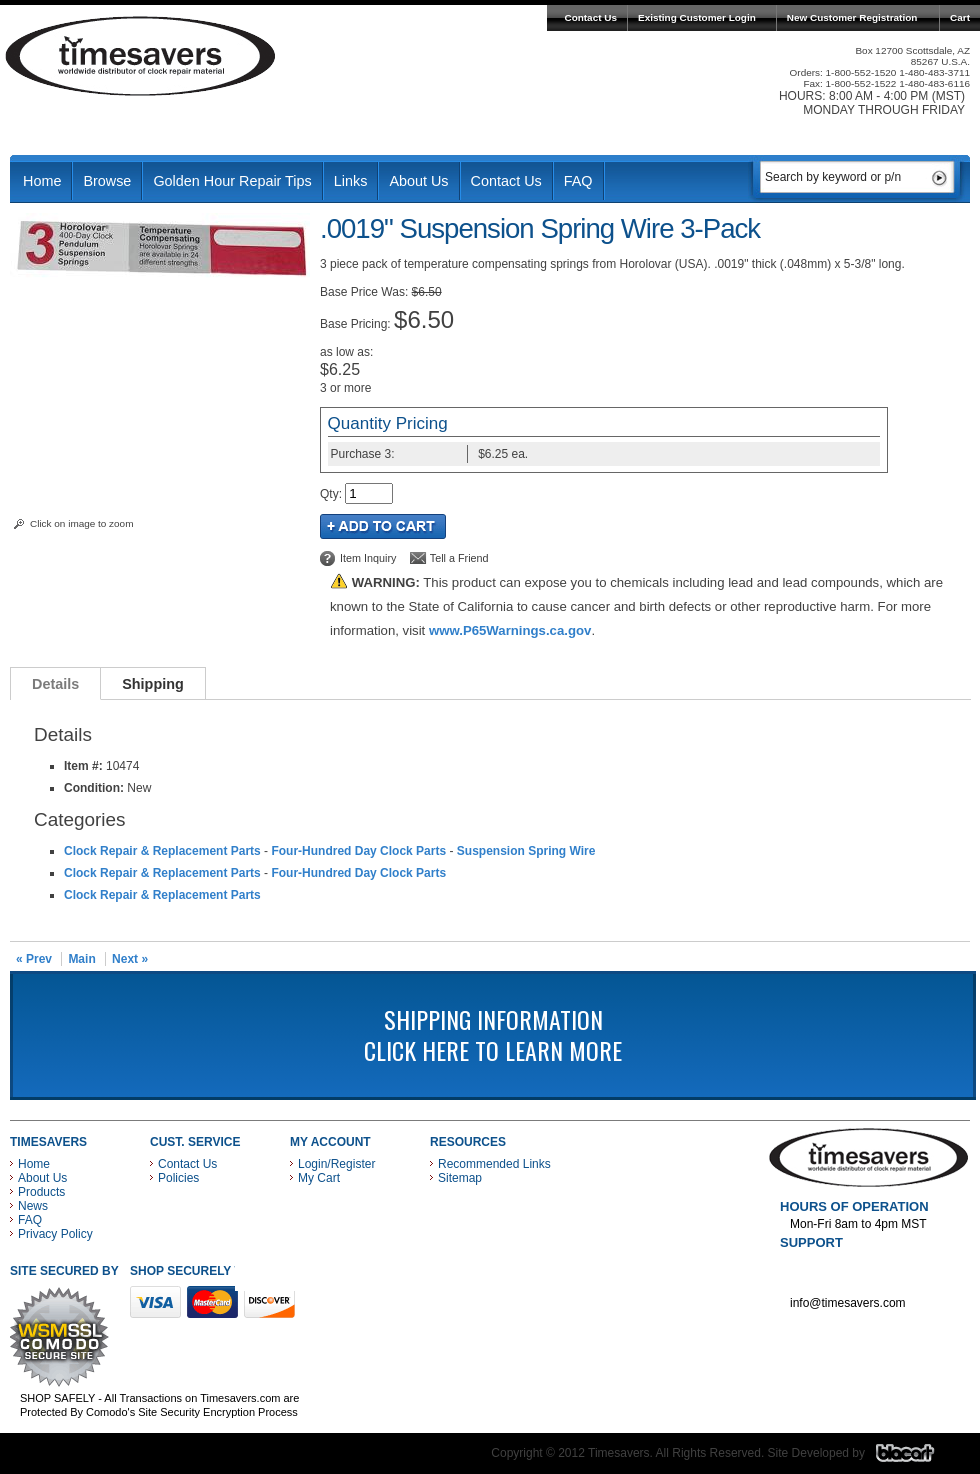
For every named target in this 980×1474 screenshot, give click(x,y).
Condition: (94, 788)
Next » (130, 959)
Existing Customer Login (697, 17)
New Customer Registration (852, 17)
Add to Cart (383, 526)
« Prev (34, 959)
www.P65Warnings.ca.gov (510, 630)
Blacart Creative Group (917, 1458)
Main (81, 959)
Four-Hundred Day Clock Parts (358, 851)
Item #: (85, 766)
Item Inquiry (368, 558)
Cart (960, 17)
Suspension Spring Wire (526, 851)
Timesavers (141, 56)
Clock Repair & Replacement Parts (162, 851)
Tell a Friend (459, 558)
